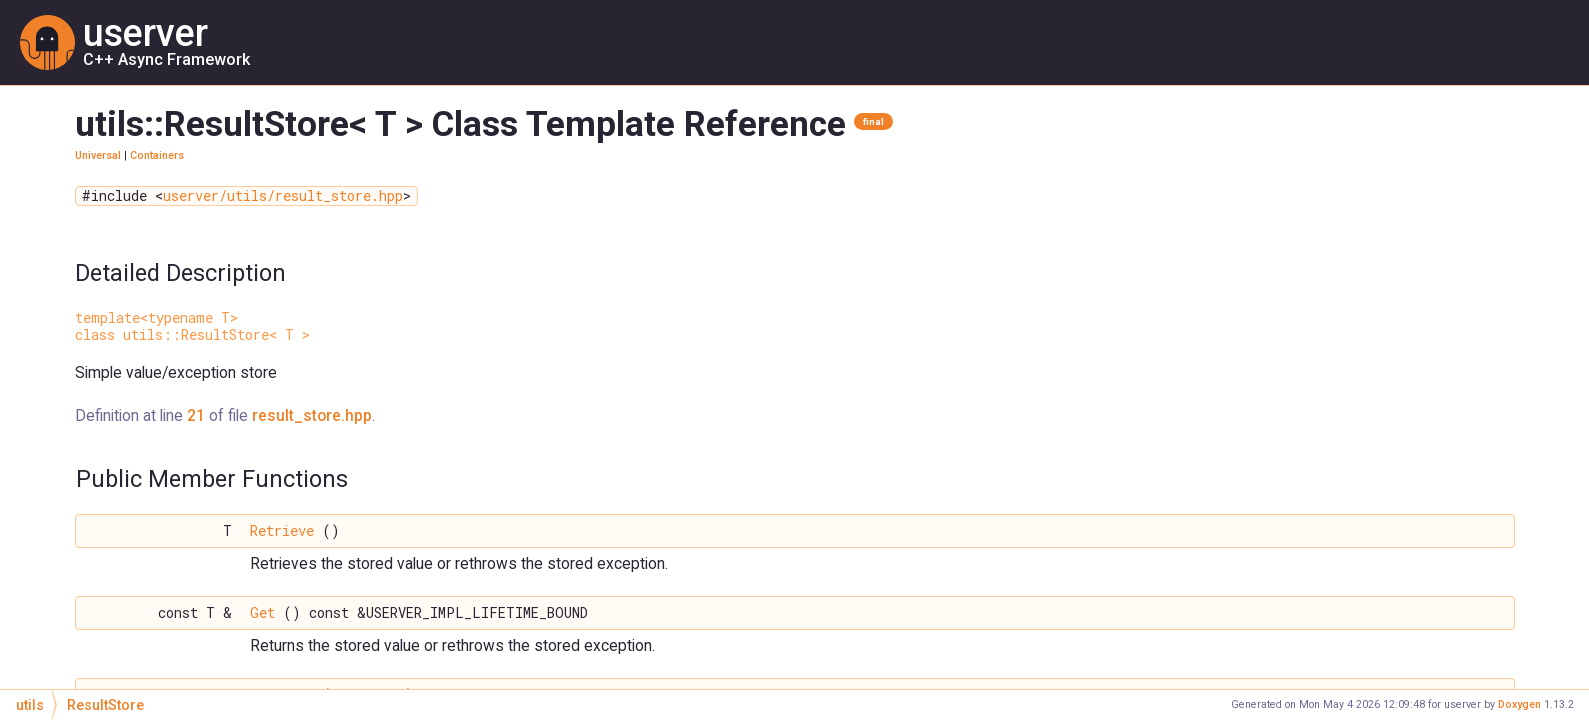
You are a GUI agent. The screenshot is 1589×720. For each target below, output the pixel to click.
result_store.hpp (312, 415)
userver (145, 33)
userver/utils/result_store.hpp (283, 196)
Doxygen (1519, 704)
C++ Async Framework (166, 59)
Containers (157, 155)
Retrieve (282, 531)
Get (262, 613)
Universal (98, 155)
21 (196, 415)
